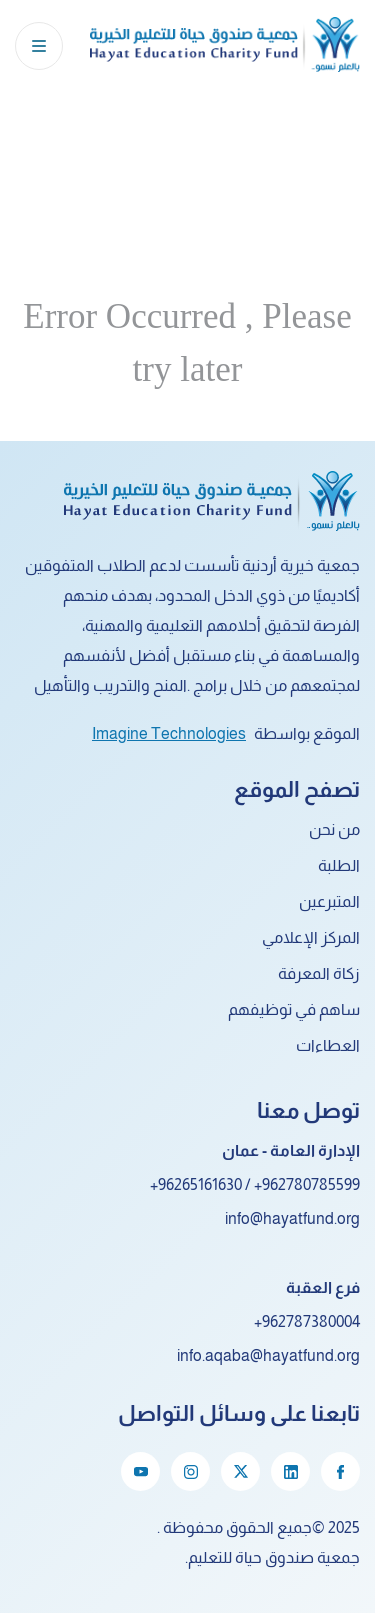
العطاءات (328, 1045)
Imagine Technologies (169, 733)
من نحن (334, 829)
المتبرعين (329, 901)
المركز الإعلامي (311, 937)
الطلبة (339, 865)
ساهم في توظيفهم (294, 1009)
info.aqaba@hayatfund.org (268, 1355)
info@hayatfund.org (292, 1218)
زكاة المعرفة (319, 973)
